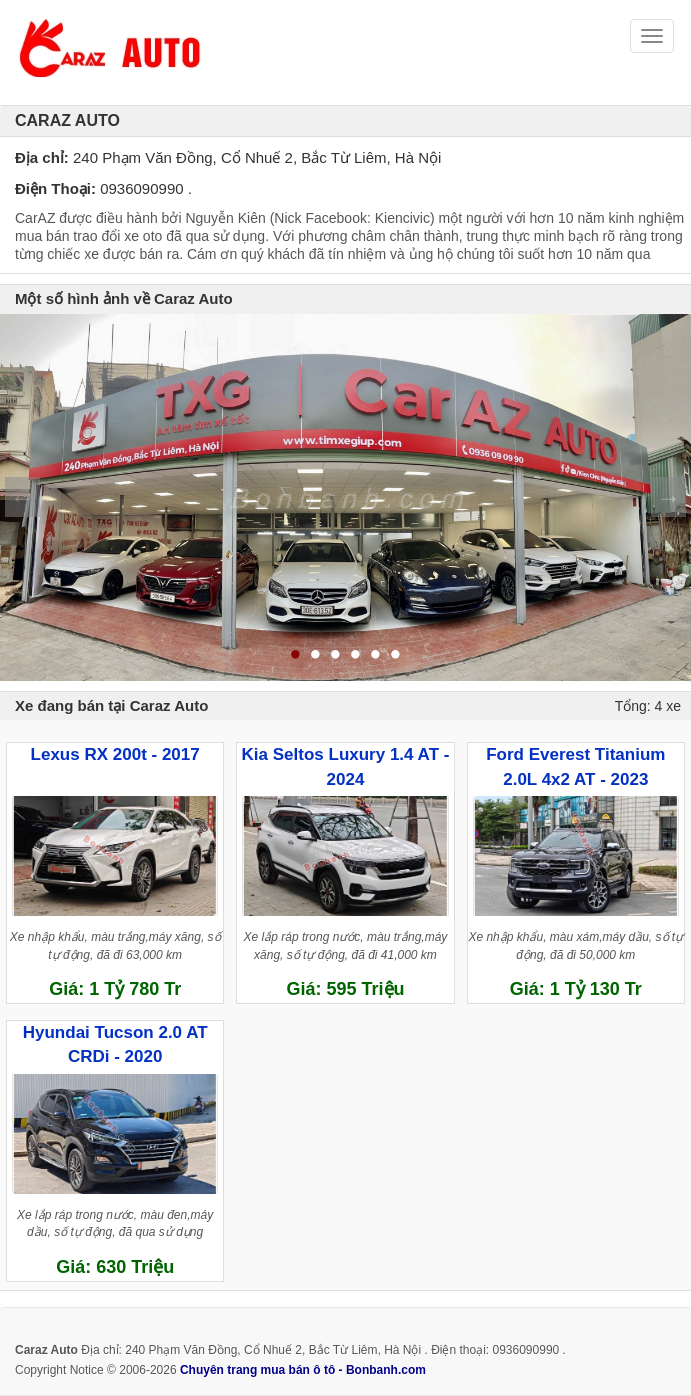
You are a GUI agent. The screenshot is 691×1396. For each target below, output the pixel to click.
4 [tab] (356, 656)
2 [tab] (316, 656)
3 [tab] (336, 656)
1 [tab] (296, 656)
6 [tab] (396, 656)
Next (668, 497)
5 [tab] (376, 656)
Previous (22, 497)
